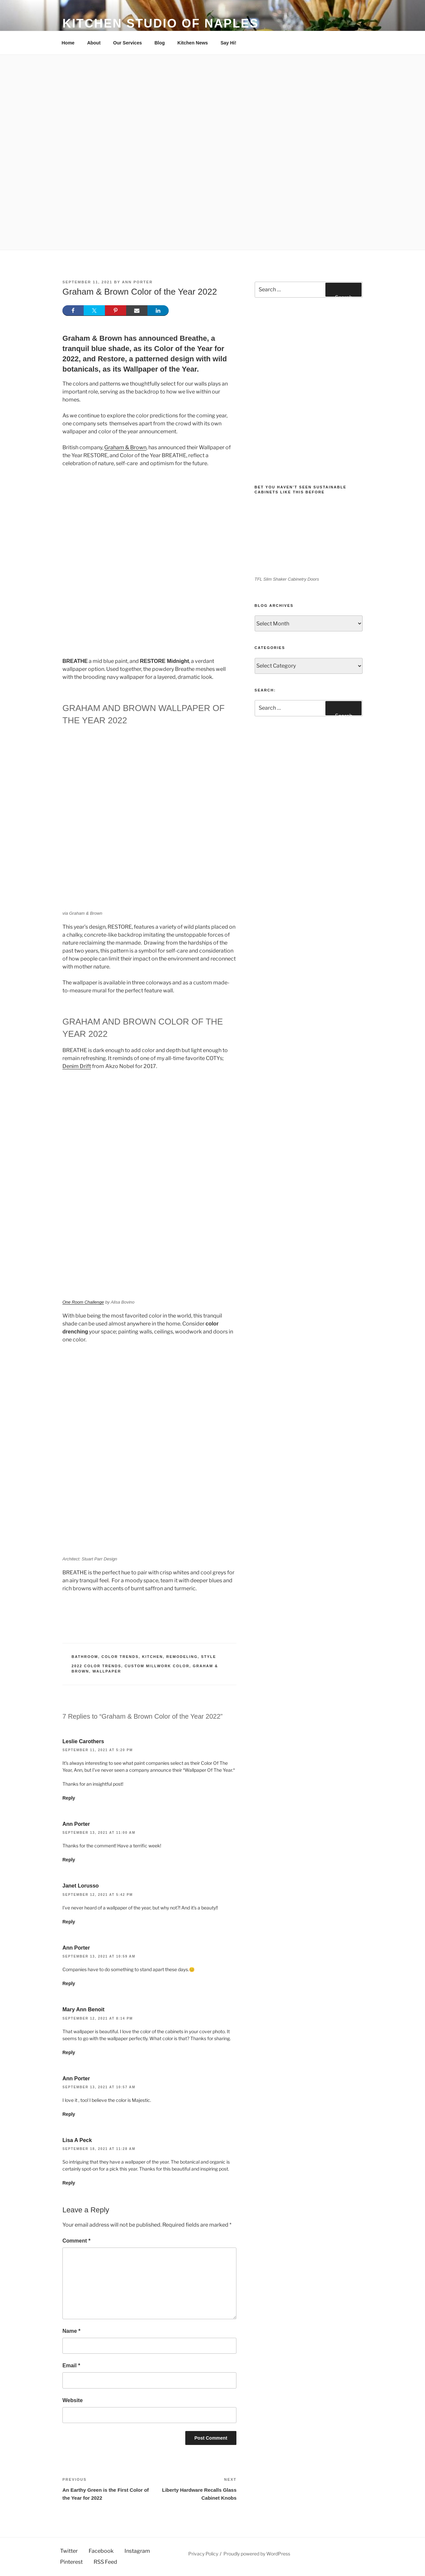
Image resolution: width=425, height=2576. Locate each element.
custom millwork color (157, 1666)
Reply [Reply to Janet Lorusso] (68, 1921)
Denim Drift (76, 1066)
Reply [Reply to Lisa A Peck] (68, 2182)
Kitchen (152, 1657)
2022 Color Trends (97, 1666)
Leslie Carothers (83, 1741)
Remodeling (182, 1657)
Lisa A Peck (77, 2140)
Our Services (127, 42)
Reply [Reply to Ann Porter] (68, 1859)
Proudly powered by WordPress (256, 2553)
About (93, 42)
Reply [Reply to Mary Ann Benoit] (68, 2052)
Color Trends (120, 1657)
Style (208, 1657)
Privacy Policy (203, 2553)
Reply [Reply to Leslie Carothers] (68, 1798)
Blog (159, 42)
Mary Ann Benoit (83, 2009)
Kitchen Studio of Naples (160, 23)
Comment (76, 2241)
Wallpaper (106, 1671)
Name (71, 2331)
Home (68, 42)
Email (71, 2365)
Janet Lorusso (80, 1886)
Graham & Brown (125, 447)
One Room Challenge (83, 1302)
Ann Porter (137, 282)
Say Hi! (228, 42)
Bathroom (85, 1657)
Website (72, 2400)
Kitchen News (192, 42)
